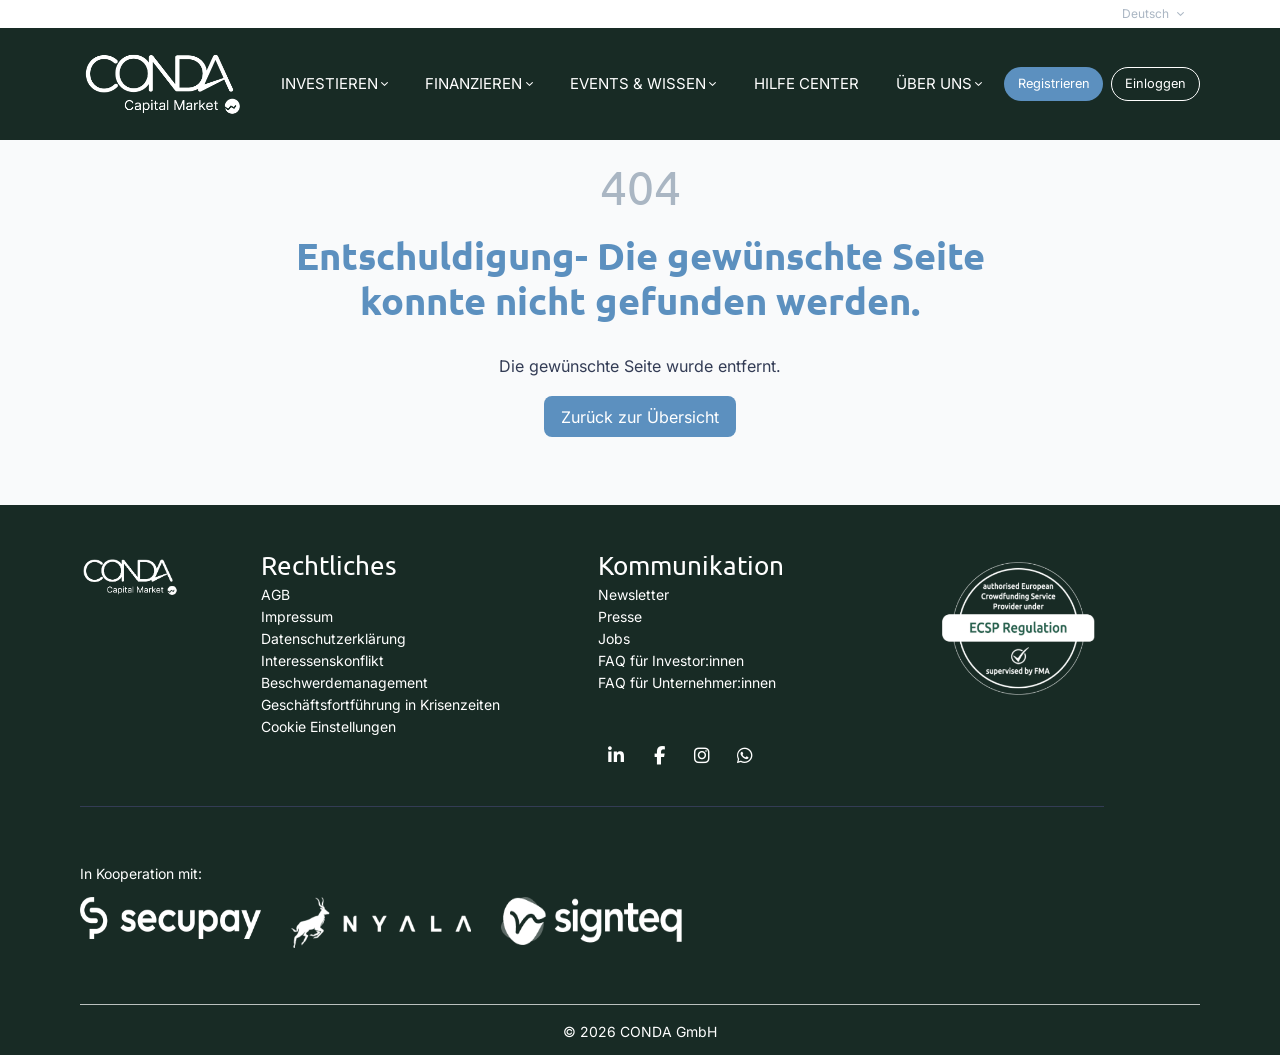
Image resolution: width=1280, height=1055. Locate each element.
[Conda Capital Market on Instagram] (702, 756)
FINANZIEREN (473, 83)
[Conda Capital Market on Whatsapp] (745, 756)
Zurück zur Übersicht (640, 417)
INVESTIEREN (329, 83)
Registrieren (1054, 83)
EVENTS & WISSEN (638, 83)
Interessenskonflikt (322, 660)
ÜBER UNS (934, 83)
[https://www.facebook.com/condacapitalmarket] (659, 756)
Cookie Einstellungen (328, 726)
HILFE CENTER (806, 83)
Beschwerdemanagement (344, 682)
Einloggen (1155, 83)
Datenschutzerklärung (333, 638)
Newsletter (633, 594)
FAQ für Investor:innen (671, 660)
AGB (275, 594)
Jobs (614, 638)
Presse (620, 616)
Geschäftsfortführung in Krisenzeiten (380, 704)
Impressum (297, 616)
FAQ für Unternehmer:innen (687, 682)
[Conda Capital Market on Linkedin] (616, 756)
